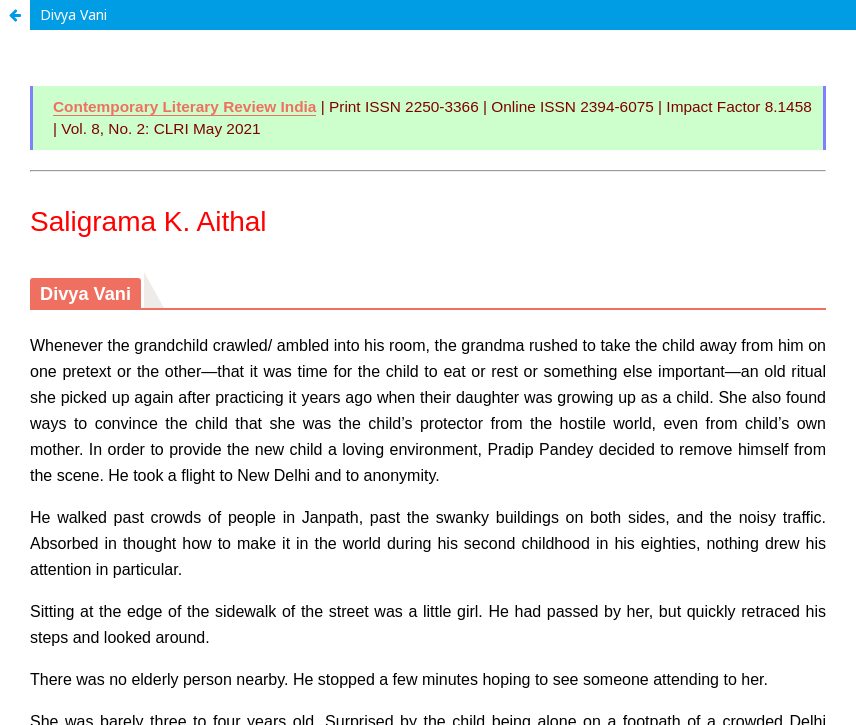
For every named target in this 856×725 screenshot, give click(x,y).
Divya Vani (73, 14)
